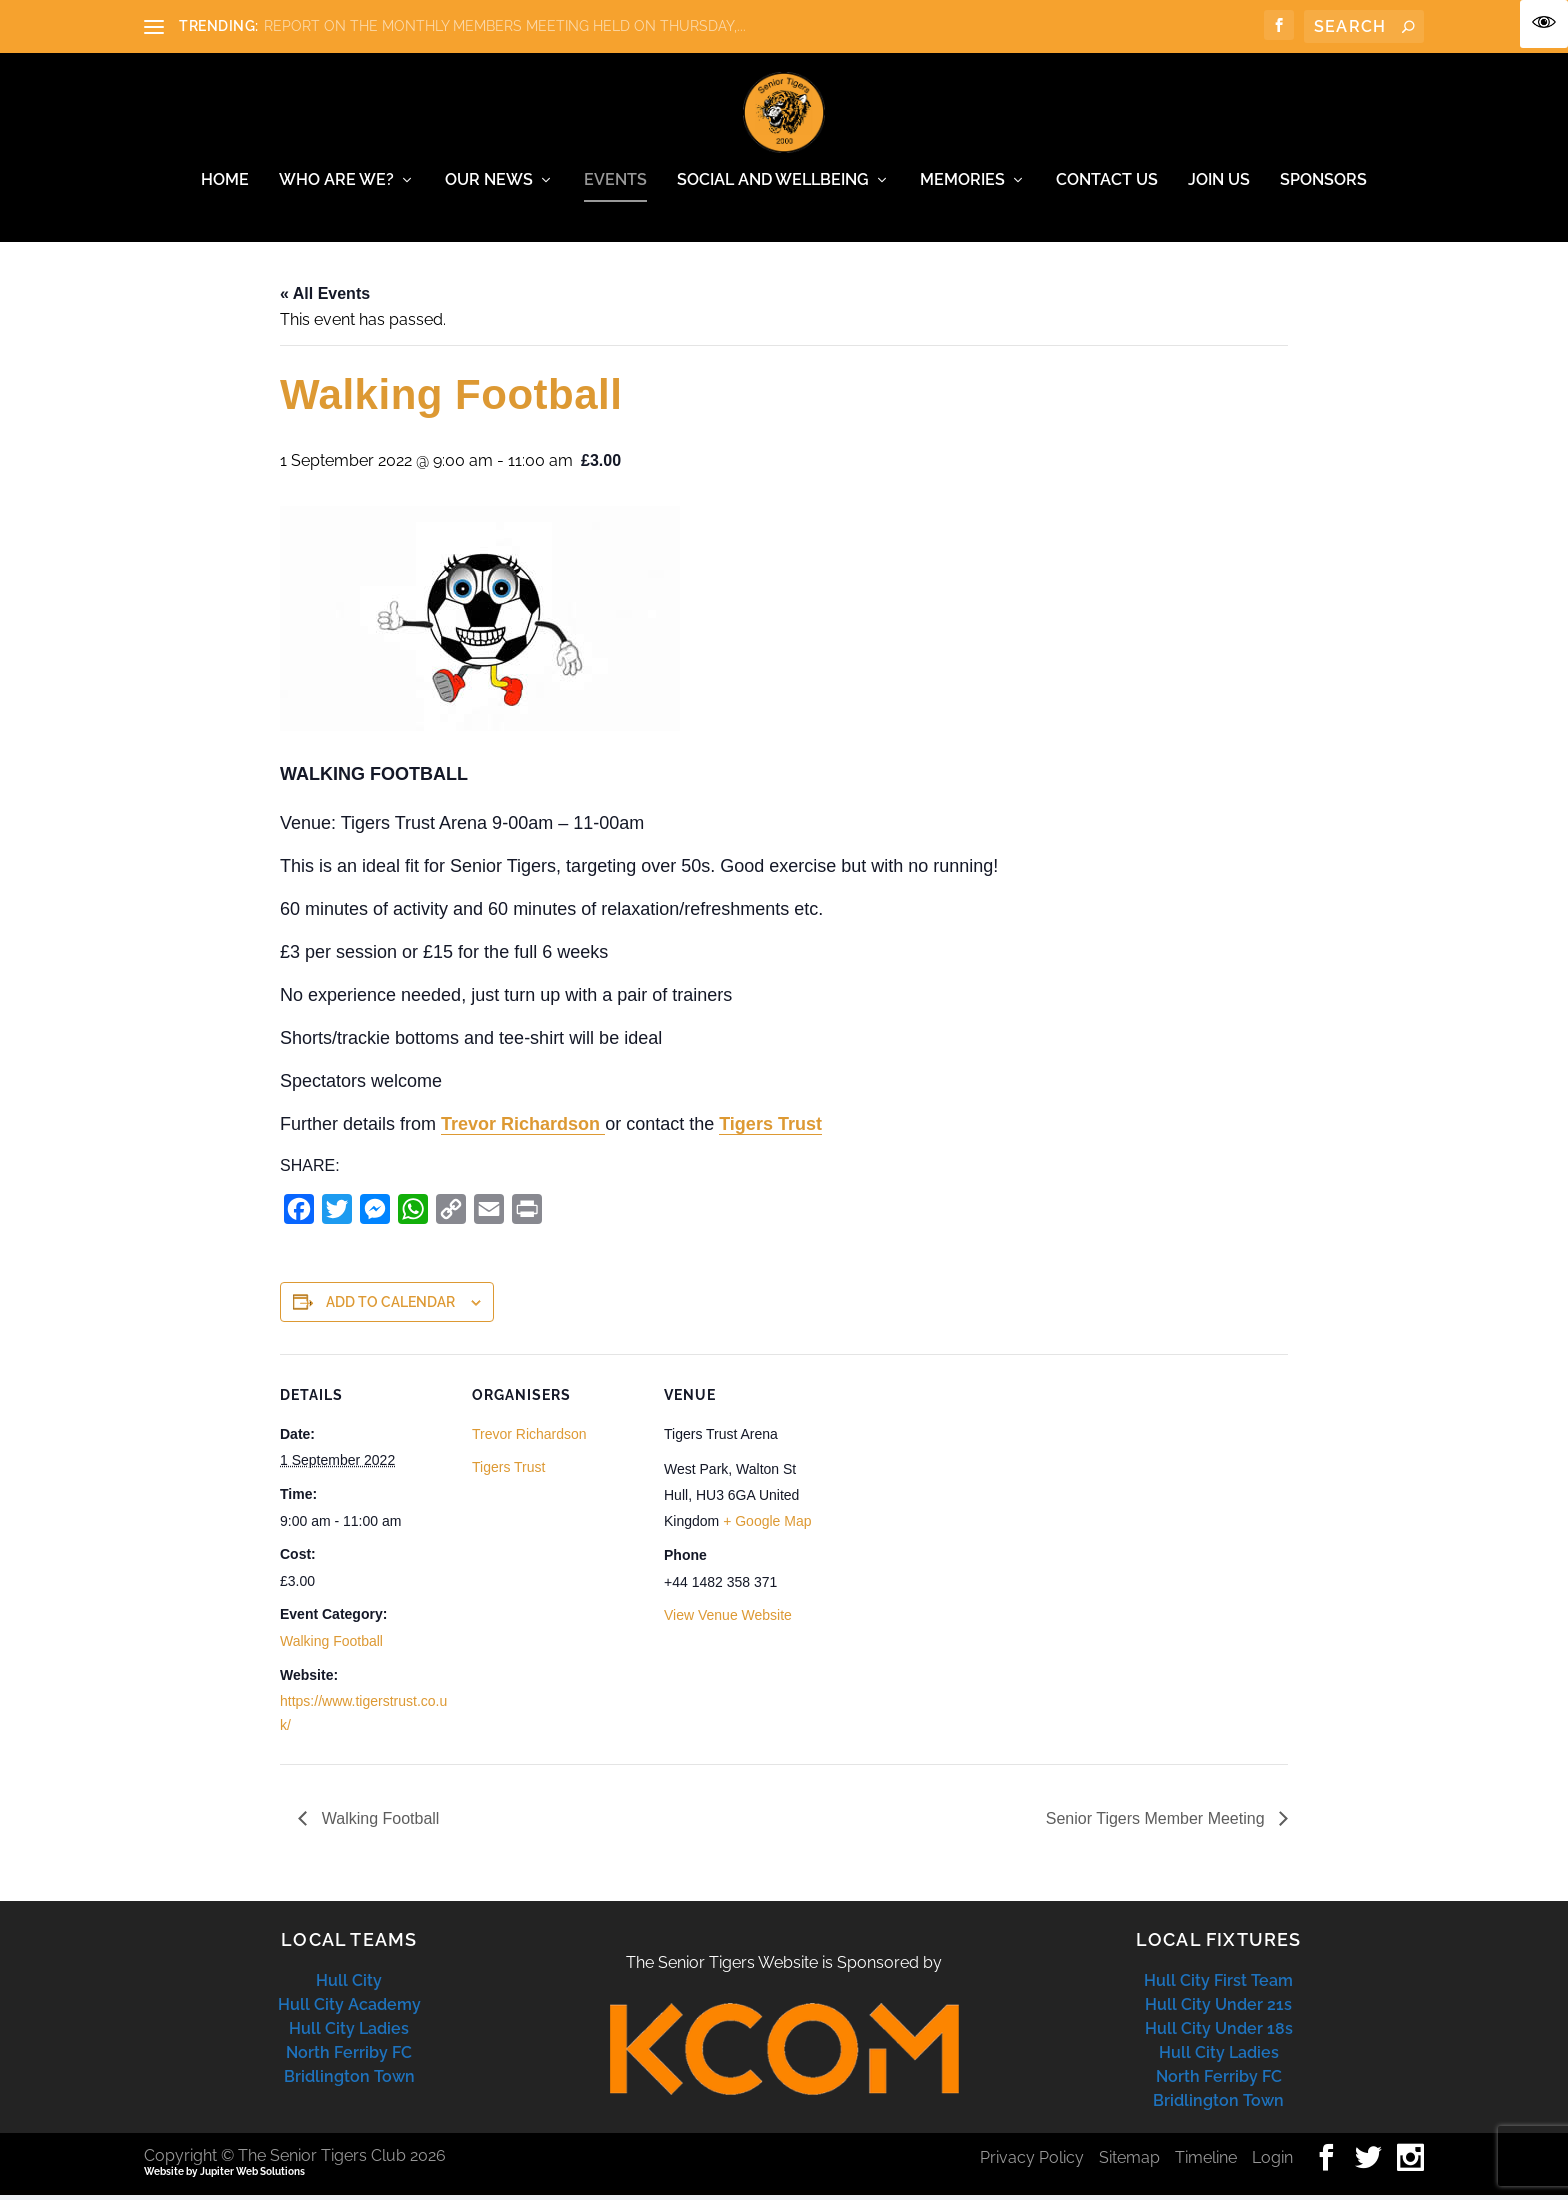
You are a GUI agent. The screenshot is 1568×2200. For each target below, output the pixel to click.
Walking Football (331, 1646)
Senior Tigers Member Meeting (1157, 1823)
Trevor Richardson (523, 1129)
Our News (489, 185)
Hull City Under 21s (1218, 2009)
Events (615, 185)
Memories (962, 185)
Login (1272, 2162)
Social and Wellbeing (773, 185)
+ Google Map (767, 1526)
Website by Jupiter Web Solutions (224, 2176)
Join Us (1219, 185)
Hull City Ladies (349, 2033)
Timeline (1206, 2162)
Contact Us (1107, 185)
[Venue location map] (961, 1497)
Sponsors (1323, 185)
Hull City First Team (1218, 1985)
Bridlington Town (349, 2081)
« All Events (325, 298)
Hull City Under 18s (1219, 2033)
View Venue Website (728, 1620)
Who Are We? (336, 185)
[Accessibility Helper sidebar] (1544, 24)
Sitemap (1129, 2162)
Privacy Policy (1032, 2162)
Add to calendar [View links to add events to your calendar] (390, 1307)
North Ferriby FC (349, 2057)
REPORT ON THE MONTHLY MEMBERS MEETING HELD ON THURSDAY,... (505, 26)
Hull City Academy (349, 2009)
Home (225, 185)
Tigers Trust (770, 1129)
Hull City (349, 1985)
